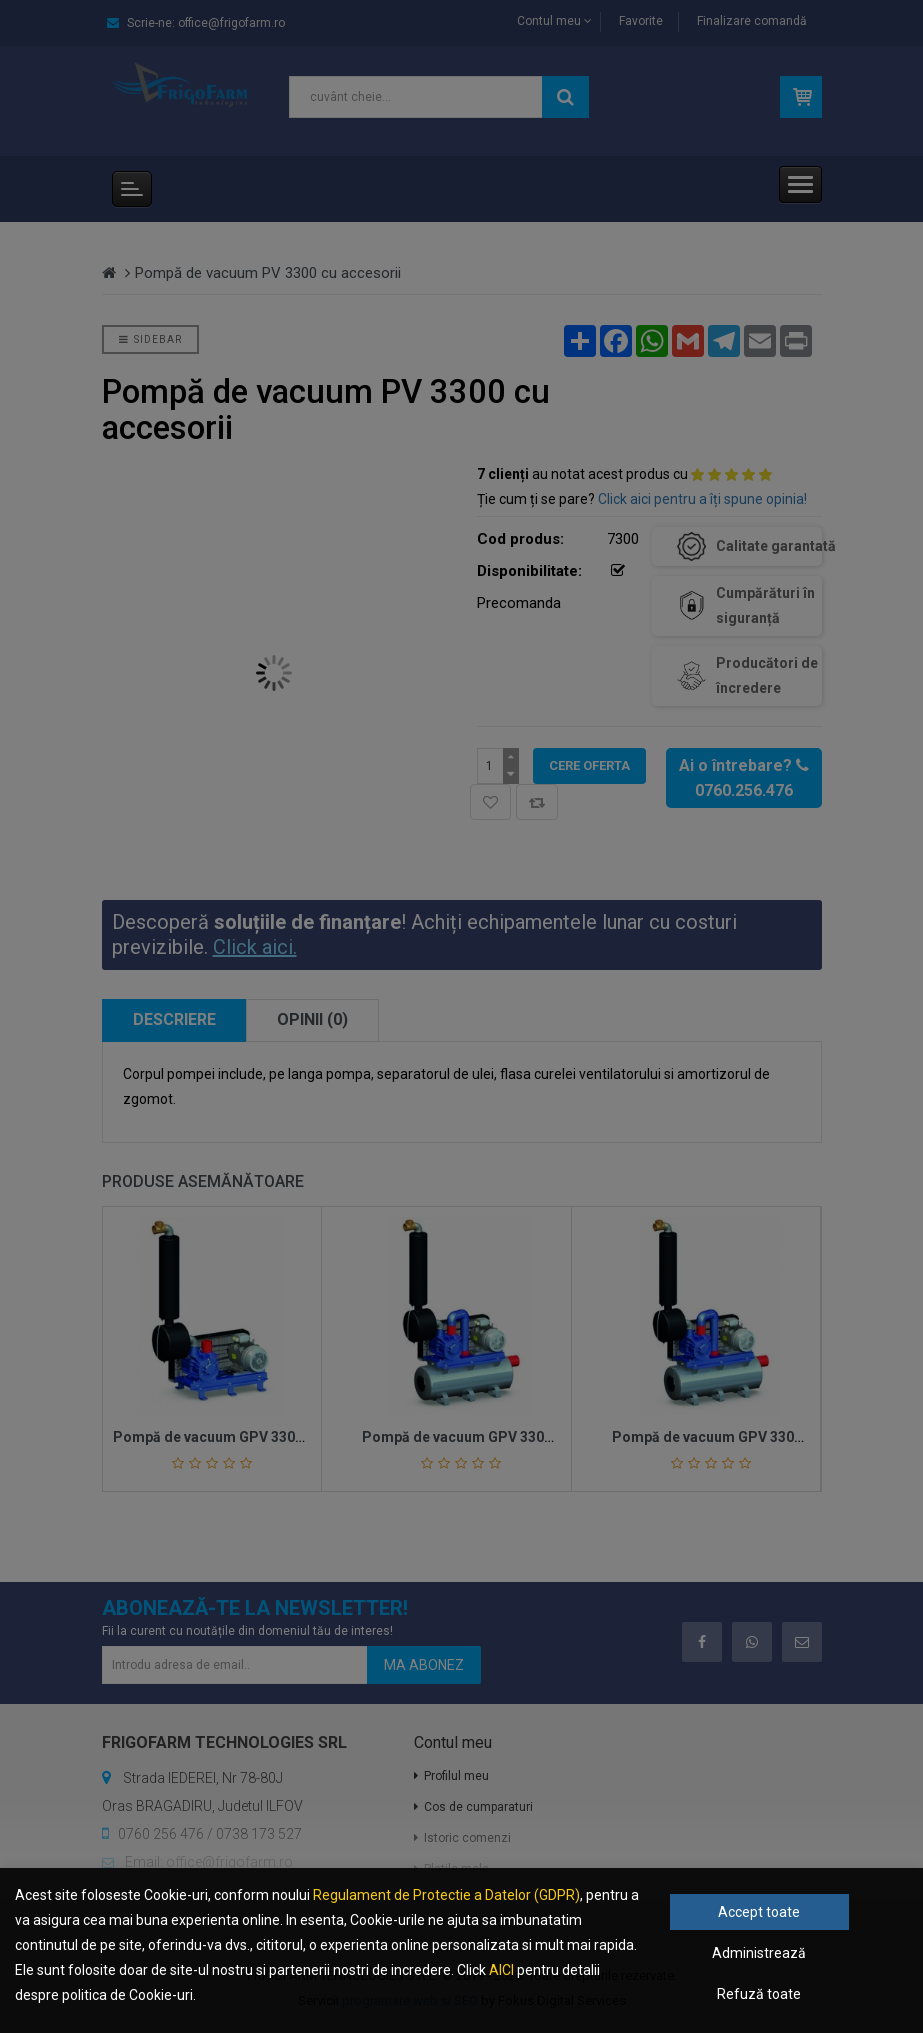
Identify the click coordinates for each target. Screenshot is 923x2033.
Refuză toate (759, 1994)
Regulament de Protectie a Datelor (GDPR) (446, 1895)
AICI (501, 1970)
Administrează (759, 1953)
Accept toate (759, 1912)
